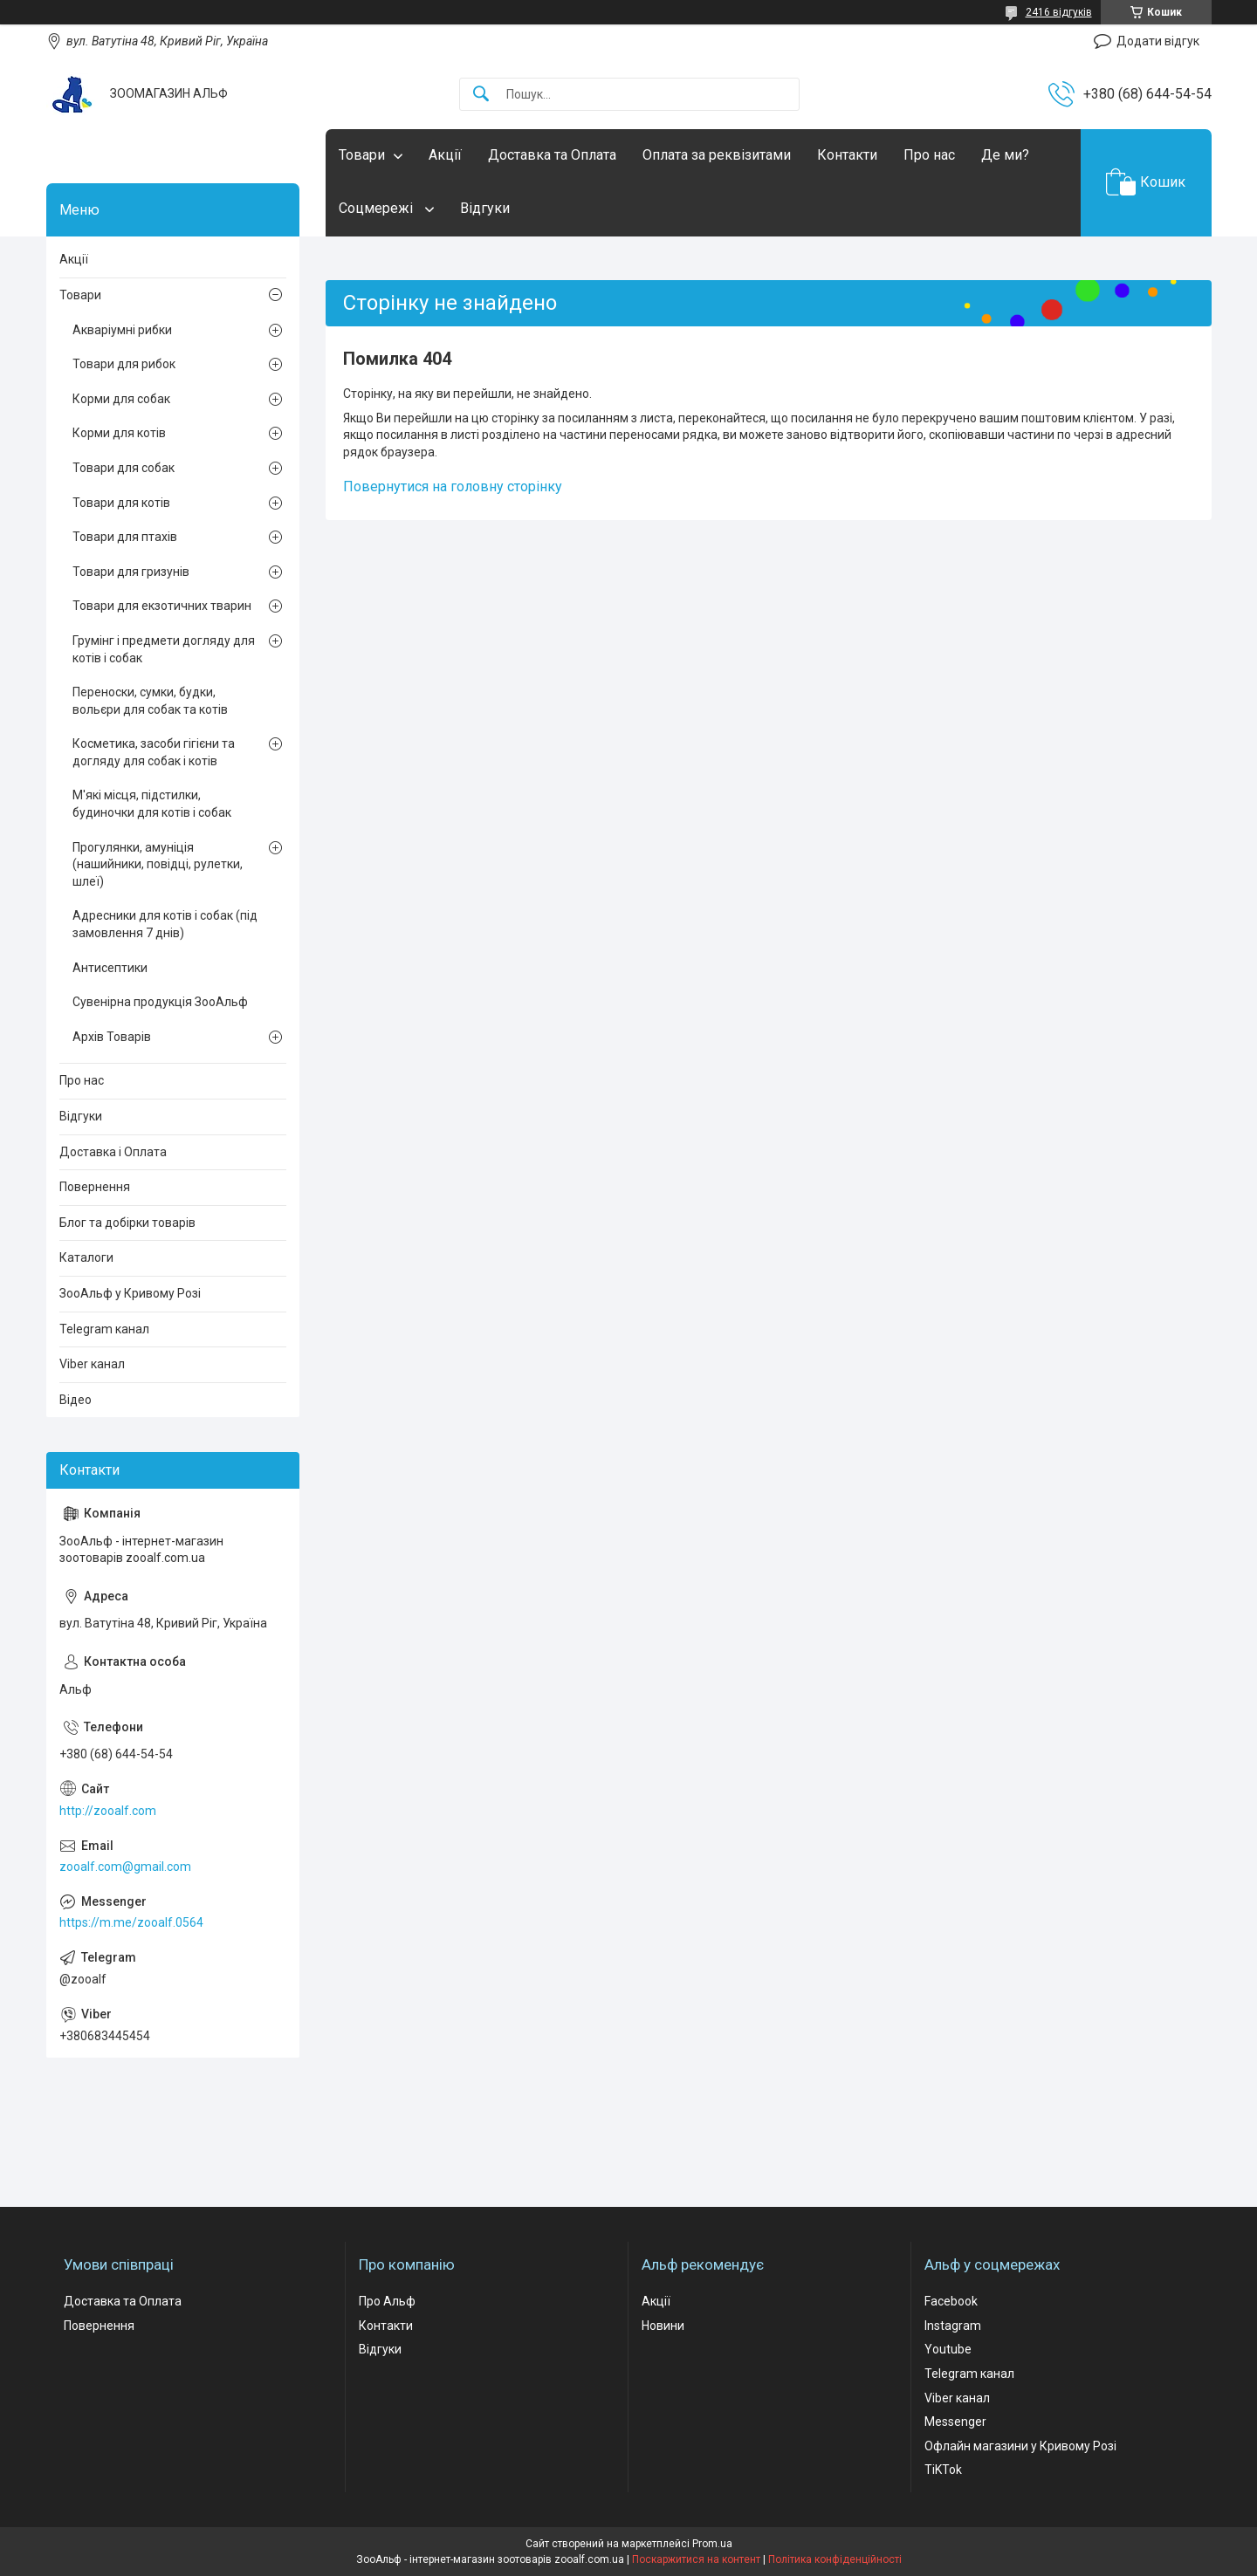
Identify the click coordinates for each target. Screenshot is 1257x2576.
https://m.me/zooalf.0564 (131, 1922)
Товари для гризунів (130, 572)
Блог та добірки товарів (127, 1223)
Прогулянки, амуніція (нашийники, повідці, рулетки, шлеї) (157, 864)
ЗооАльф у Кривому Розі (130, 1293)
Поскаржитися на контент (696, 2559)
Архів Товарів (111, 1037)
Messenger (955, 2422)
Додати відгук (1157, 41)
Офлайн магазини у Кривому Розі (1020, 2446)
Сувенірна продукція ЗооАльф (160, 1002)
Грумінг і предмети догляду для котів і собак (163, 649)
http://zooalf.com (107, 1811)
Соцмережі (377, 208)
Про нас (929, 155)
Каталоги (86, 1257)
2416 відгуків (1059, 12)
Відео (75, 1400)
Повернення (94, 1187)
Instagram (952, 2326)
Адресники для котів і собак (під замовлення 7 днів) (165, 924)
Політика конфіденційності (835, 2559)
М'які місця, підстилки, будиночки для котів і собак (151, 803)
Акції (445, 155)
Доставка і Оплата (113, 1152)
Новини (663, 2326)
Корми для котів (119, 433)
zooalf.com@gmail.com (125, 1867)
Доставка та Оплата (552, 155)
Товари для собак (123, 468)
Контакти (847, 155)
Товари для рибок (123, 364)
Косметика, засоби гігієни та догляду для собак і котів (153, 752)
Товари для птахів (124, 537)
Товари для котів (121, 503)
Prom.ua (712, 2544)
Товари (362, 155)
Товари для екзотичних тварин (161, 606)
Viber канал (92, 1364)
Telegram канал (104, 1329)
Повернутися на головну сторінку (452, 486)
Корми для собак (121, 399)
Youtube (948, 2349)
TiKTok (943, 2470)
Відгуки (485, 208)
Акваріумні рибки (122, 330)
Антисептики (110, 968)
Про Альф (387, 2301)
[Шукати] (481, 94)
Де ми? (1005, 155)
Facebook (951, 2301)
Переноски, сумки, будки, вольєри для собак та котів (150, 700)
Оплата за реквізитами (716, 155)
